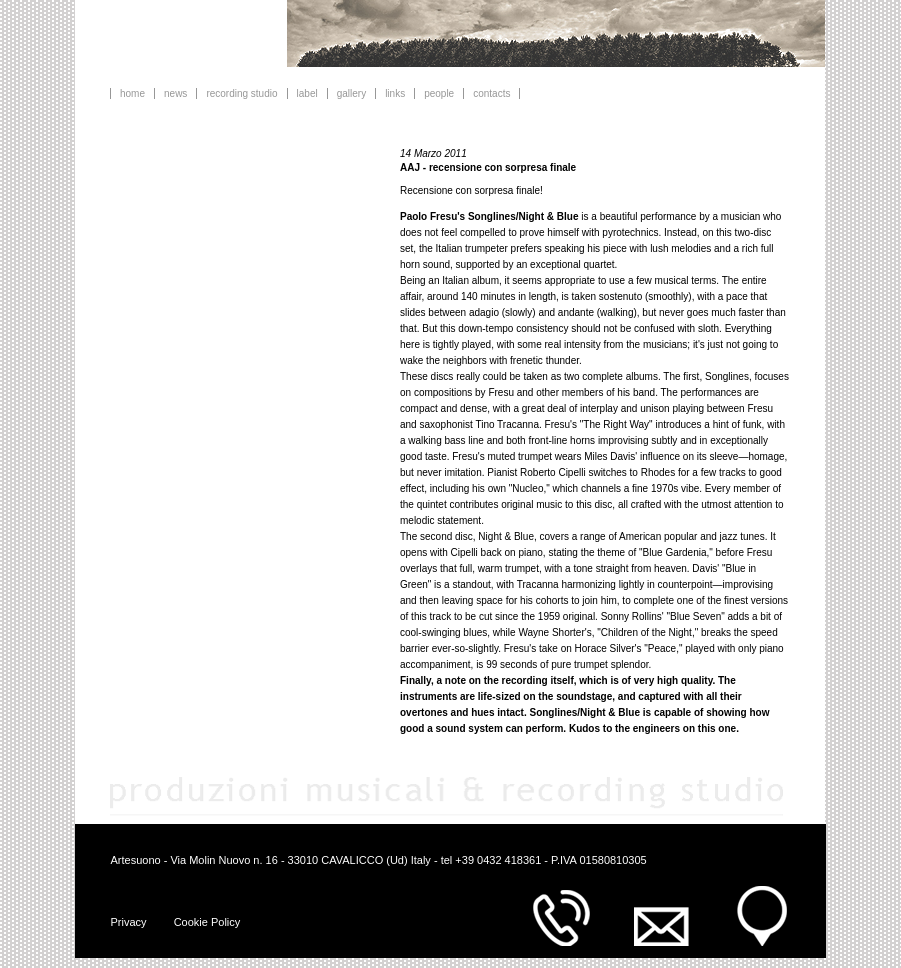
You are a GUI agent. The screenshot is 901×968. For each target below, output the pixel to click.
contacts (491, 93)
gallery (351, 93)
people (439, 93)
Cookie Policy (207, 922)
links (395, 93)
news (175, 93)
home (132, 93)
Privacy (129, 922)
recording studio (241, 93)
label (307, 93)
